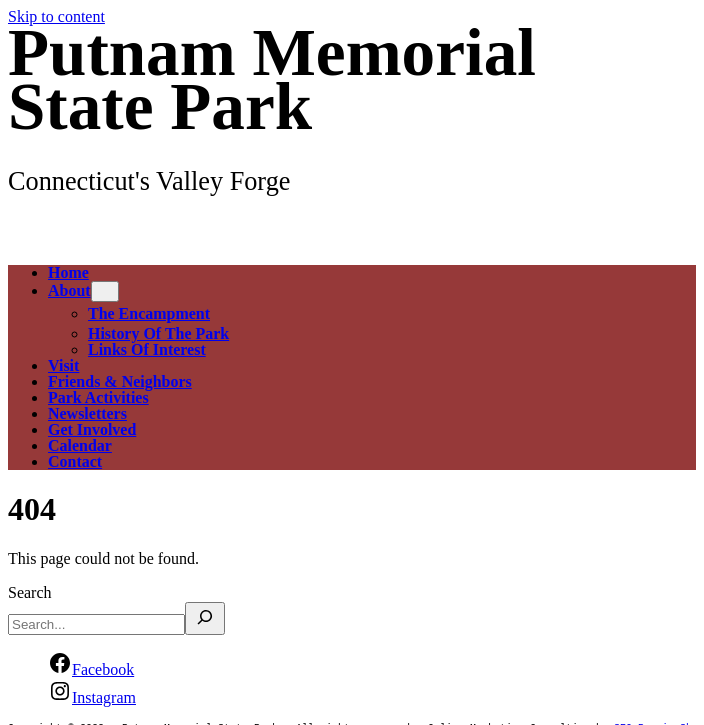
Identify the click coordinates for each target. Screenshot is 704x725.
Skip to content (56, 16)
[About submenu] (105, 291)
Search (30, 592)
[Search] (205, 618)
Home (68, 272)
